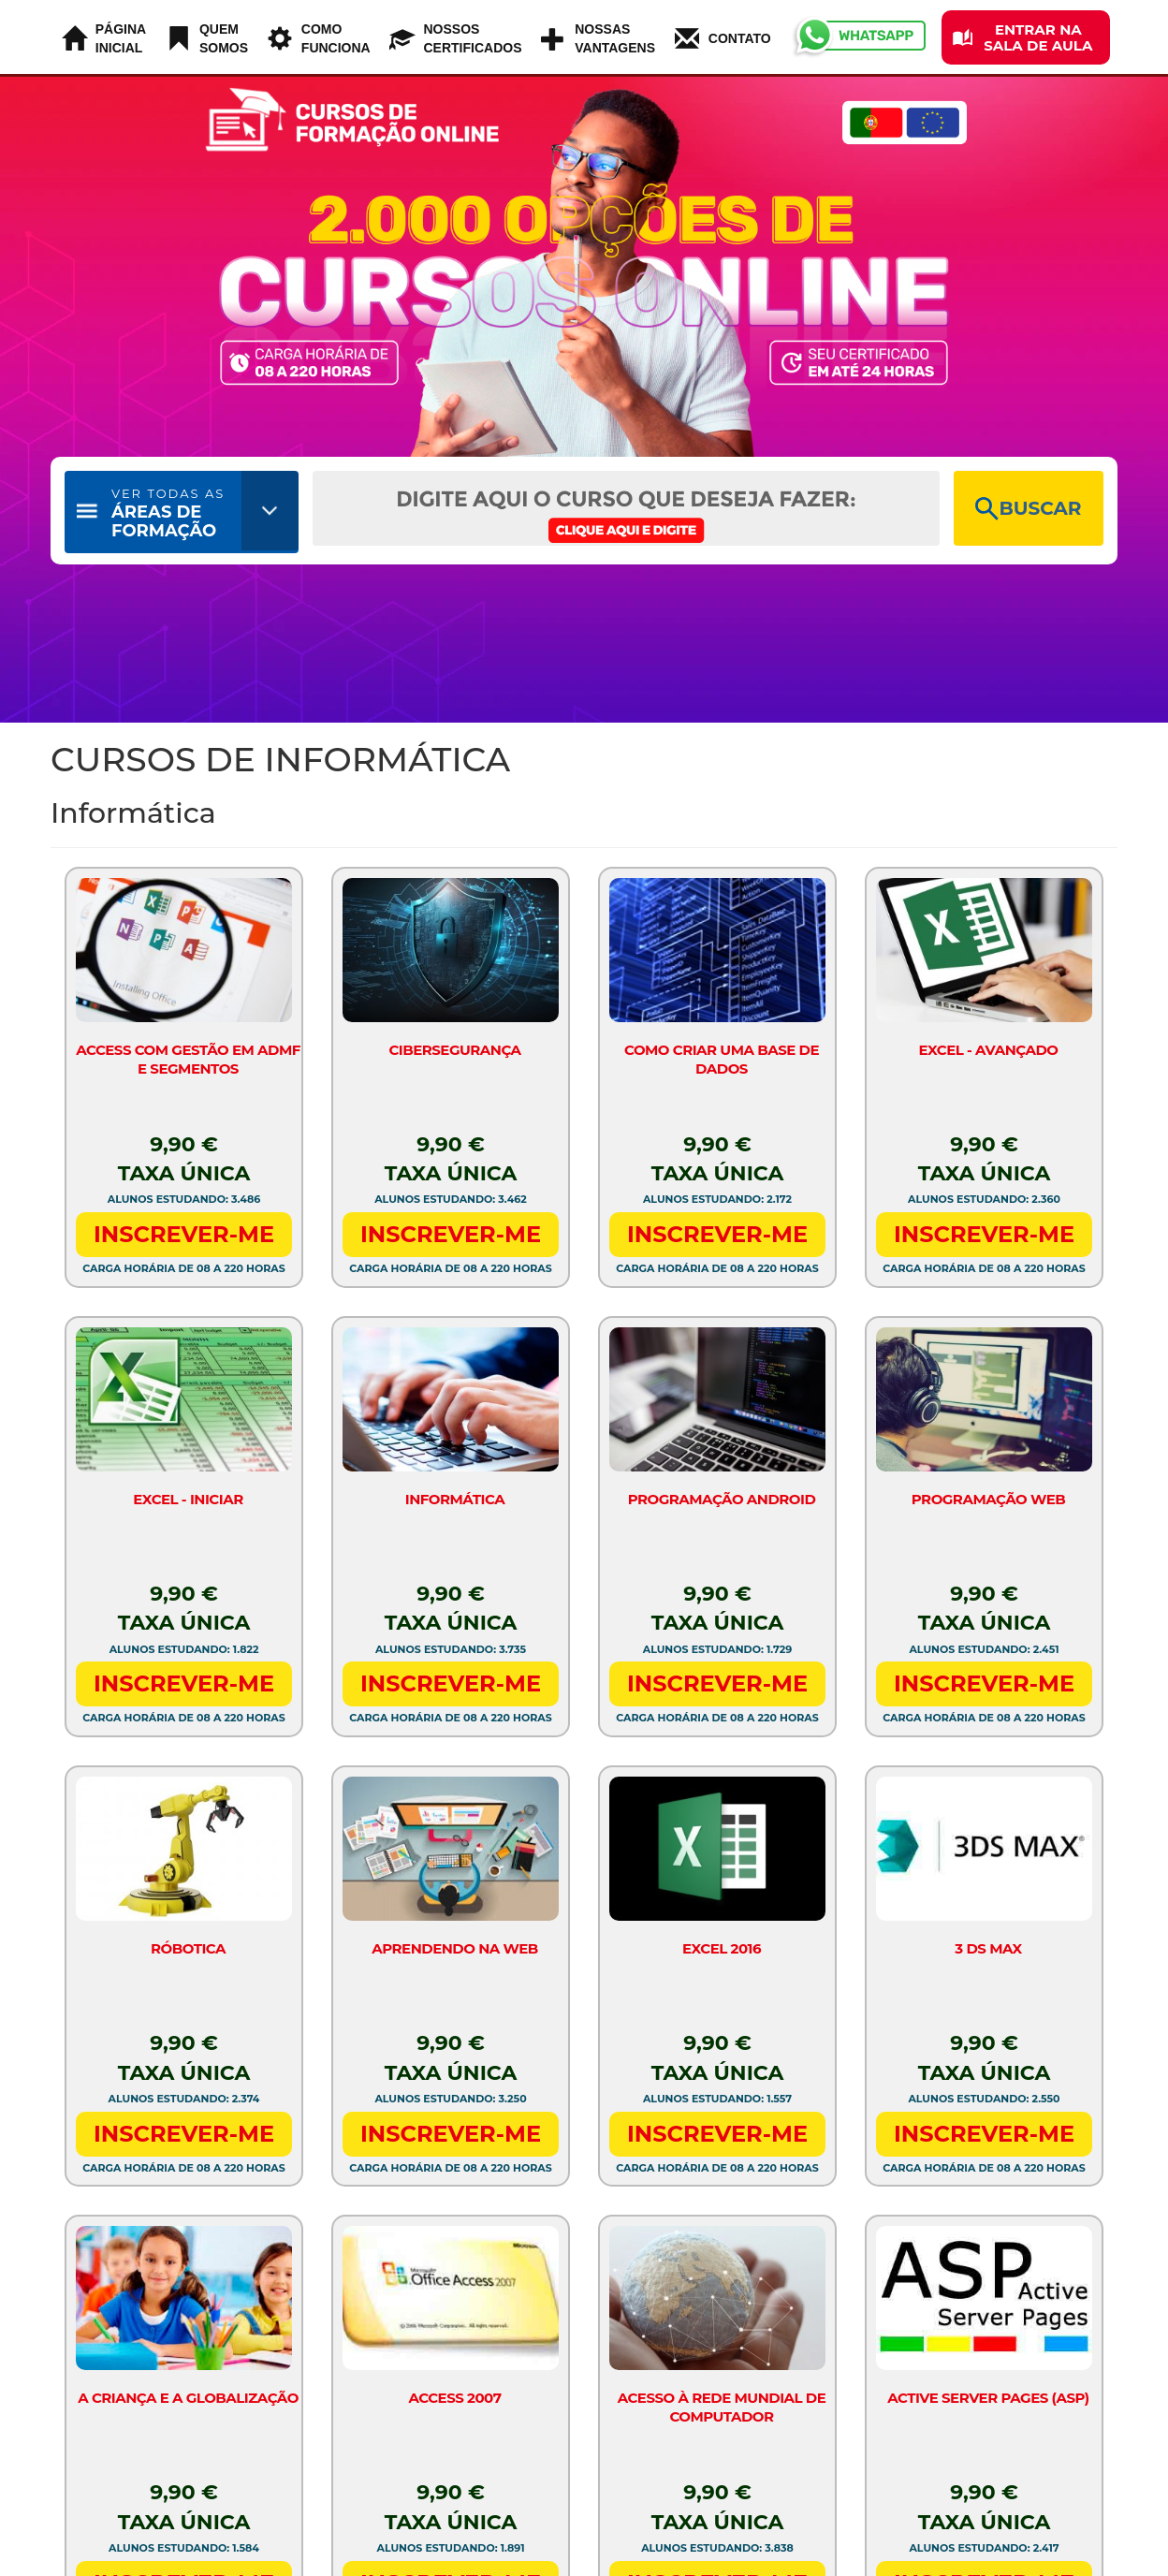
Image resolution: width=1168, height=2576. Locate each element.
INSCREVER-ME (184, 1234)
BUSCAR (1028, 508)
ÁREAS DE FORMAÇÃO (168, 513)
